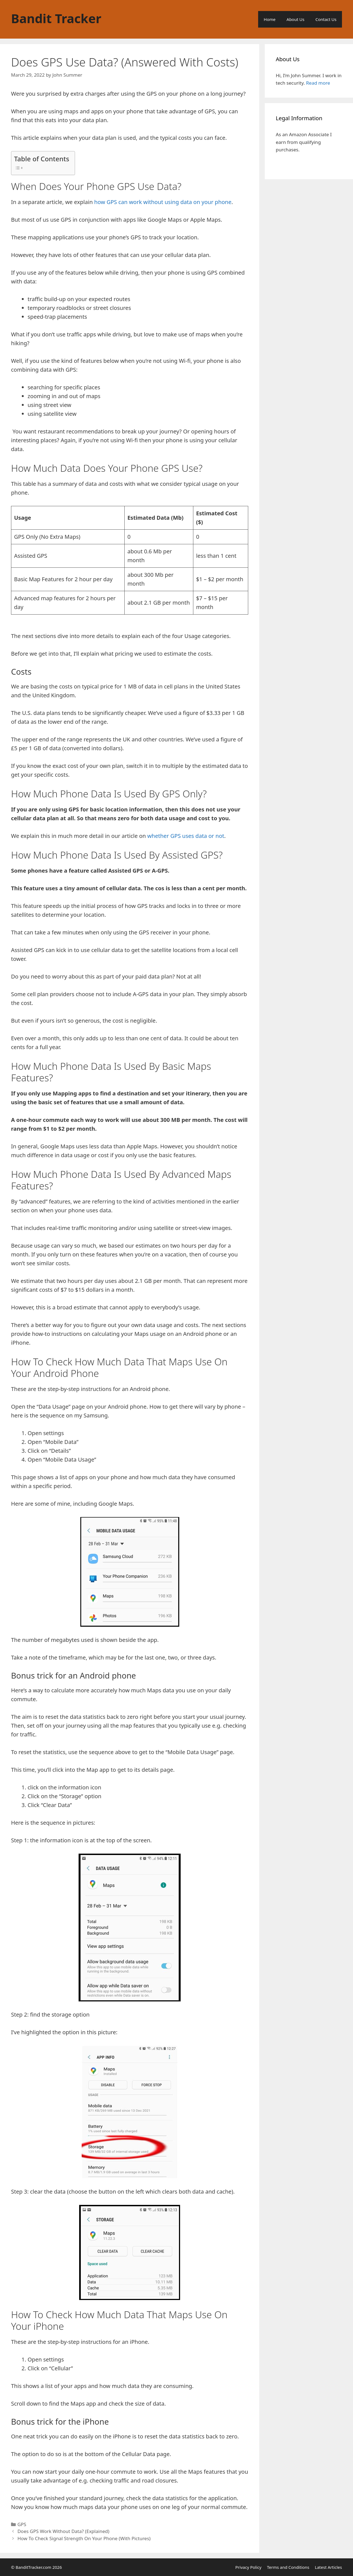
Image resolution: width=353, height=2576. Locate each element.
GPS (21, 2524)
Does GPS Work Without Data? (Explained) (63, 2531)
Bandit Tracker (56, 18)
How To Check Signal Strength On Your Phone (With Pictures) (84, 2538)
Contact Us (325, 19)
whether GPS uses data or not (185, 836)
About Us (295, 19)
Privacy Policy (248, 2567)
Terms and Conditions (288, 2567)
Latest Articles (328, 2567)
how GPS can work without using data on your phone (162, 202)
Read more (318, 83)
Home (270, 19)
